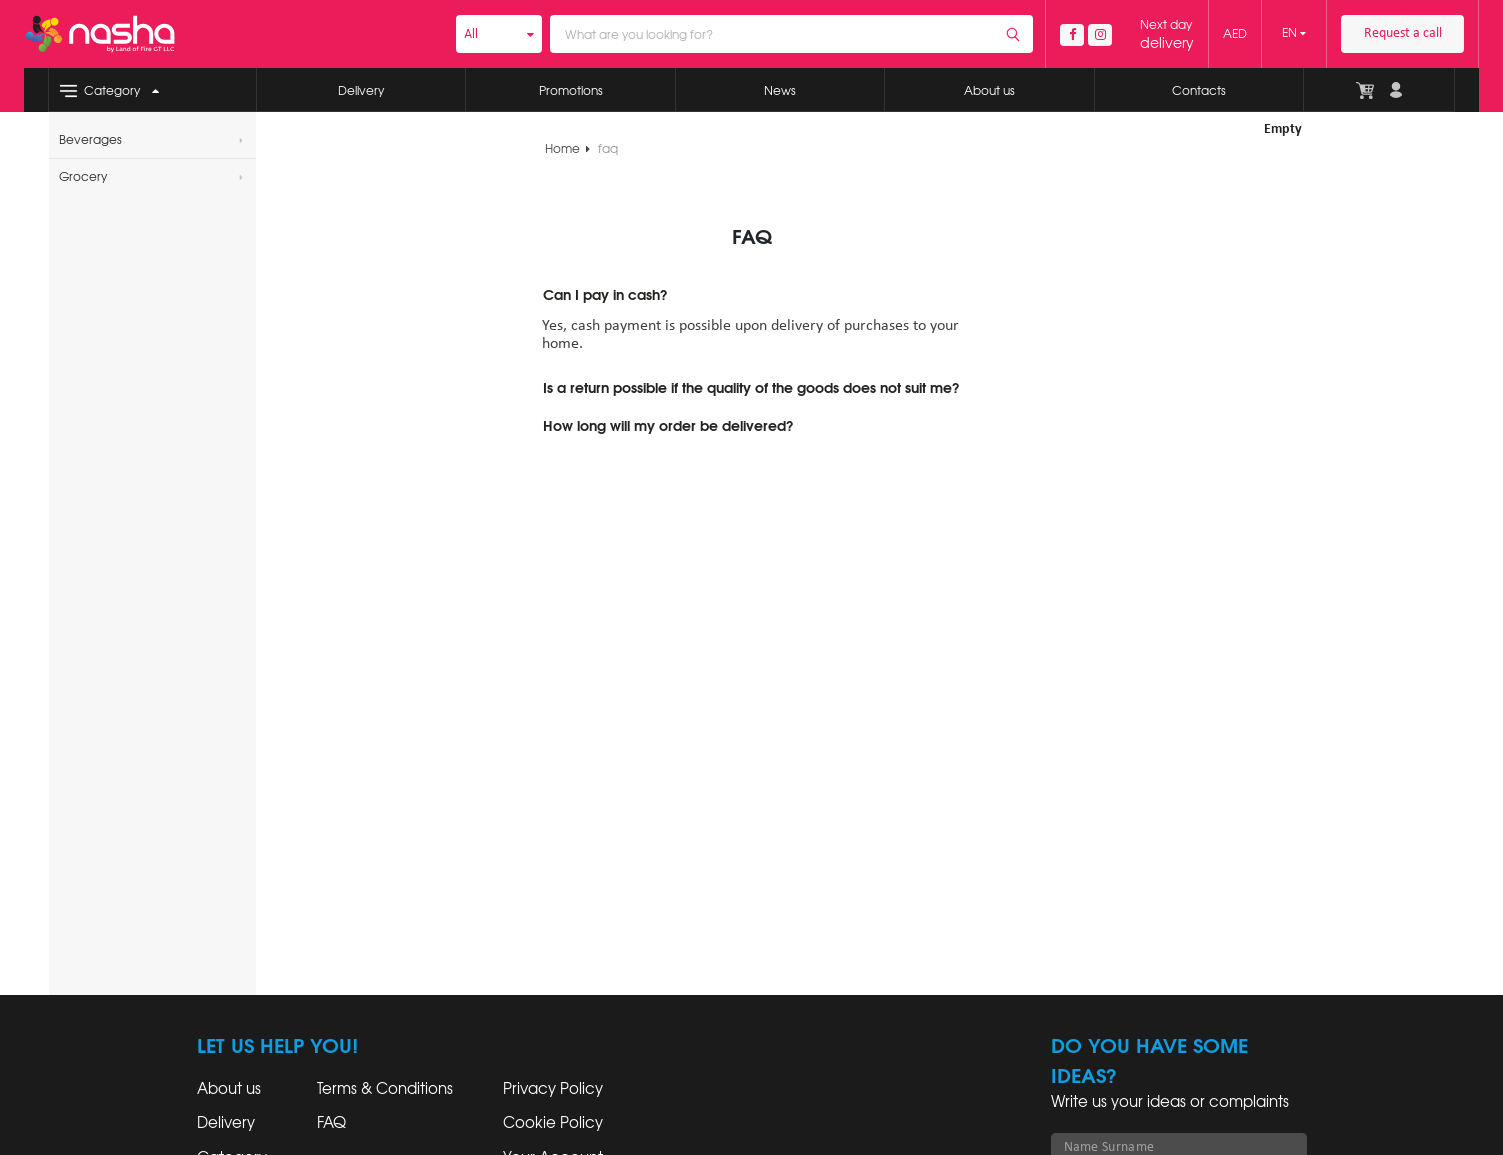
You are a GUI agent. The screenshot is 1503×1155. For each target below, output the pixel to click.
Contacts (1199, 91)
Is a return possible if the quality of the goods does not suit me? (751, 389)
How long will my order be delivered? (668, 427)
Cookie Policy (553, 1123)
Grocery (151, 177)
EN (1294, 33)
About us (989, 91)
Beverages (151, 140)
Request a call (1403, 33)
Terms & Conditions (385, 1089)
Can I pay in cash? (605, 296)
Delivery (361, 91)
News (780, 91)
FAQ (331, 1123)
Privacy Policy (553, 1089)
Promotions (571, 91)
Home (567, 149)
